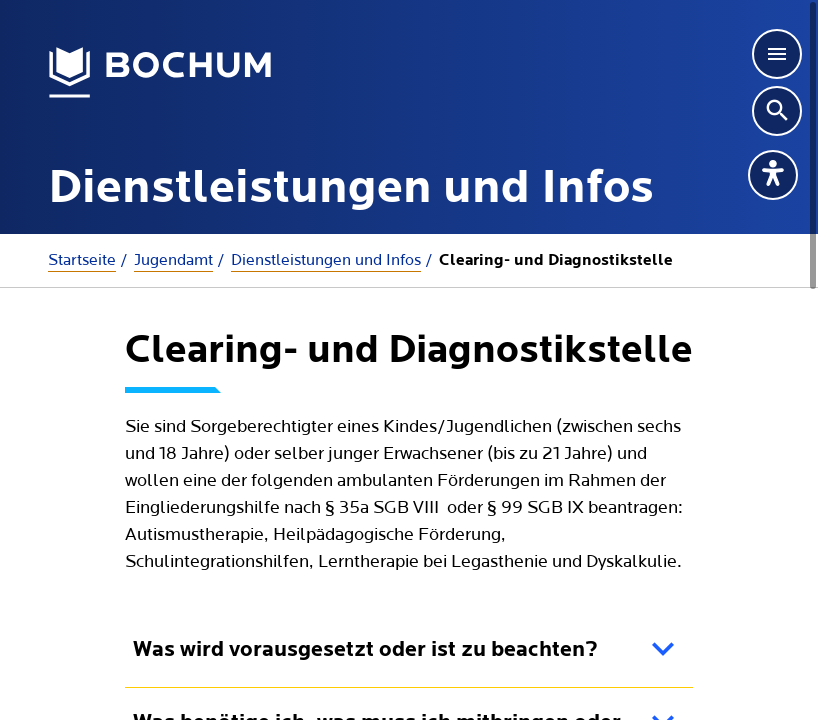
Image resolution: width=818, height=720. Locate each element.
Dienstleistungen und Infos (326, 260)
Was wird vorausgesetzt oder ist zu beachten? (365, 650)
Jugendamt (173, 260)
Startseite (82, 260)
